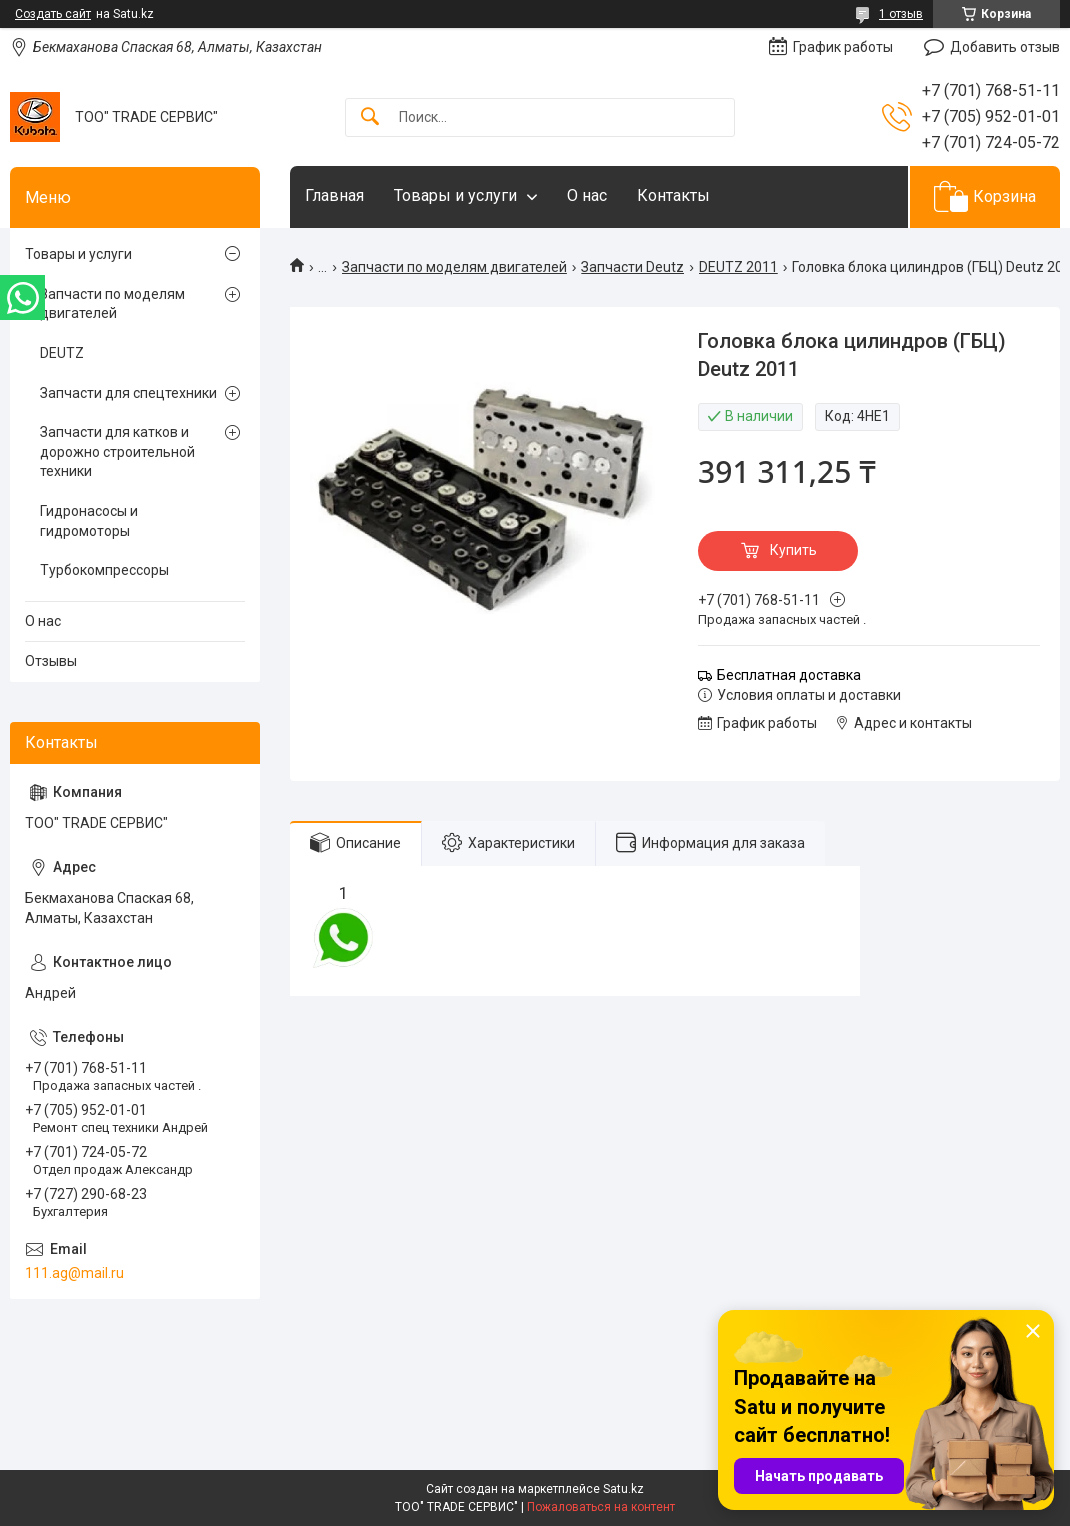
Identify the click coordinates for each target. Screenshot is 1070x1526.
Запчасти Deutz (632, 267)
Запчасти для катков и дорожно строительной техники (117, 451)
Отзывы (51, 661)
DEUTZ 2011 (738, 267)
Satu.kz (623, 1489)
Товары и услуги (455, 195)
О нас (587, 195)
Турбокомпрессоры (104, 570)
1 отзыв (901, 14)
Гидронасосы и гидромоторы (89, 521)
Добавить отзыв (1005, 47)
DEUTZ (62, 353)
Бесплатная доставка (789, 675)
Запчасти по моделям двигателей (454, 267)
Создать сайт (53, 14)
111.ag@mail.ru (74, 1273)
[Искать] (370, 117)
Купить (793, 550)
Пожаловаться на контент (601, 1507)
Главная (334, 195)
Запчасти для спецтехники (128, 393)
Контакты (673, 195)
